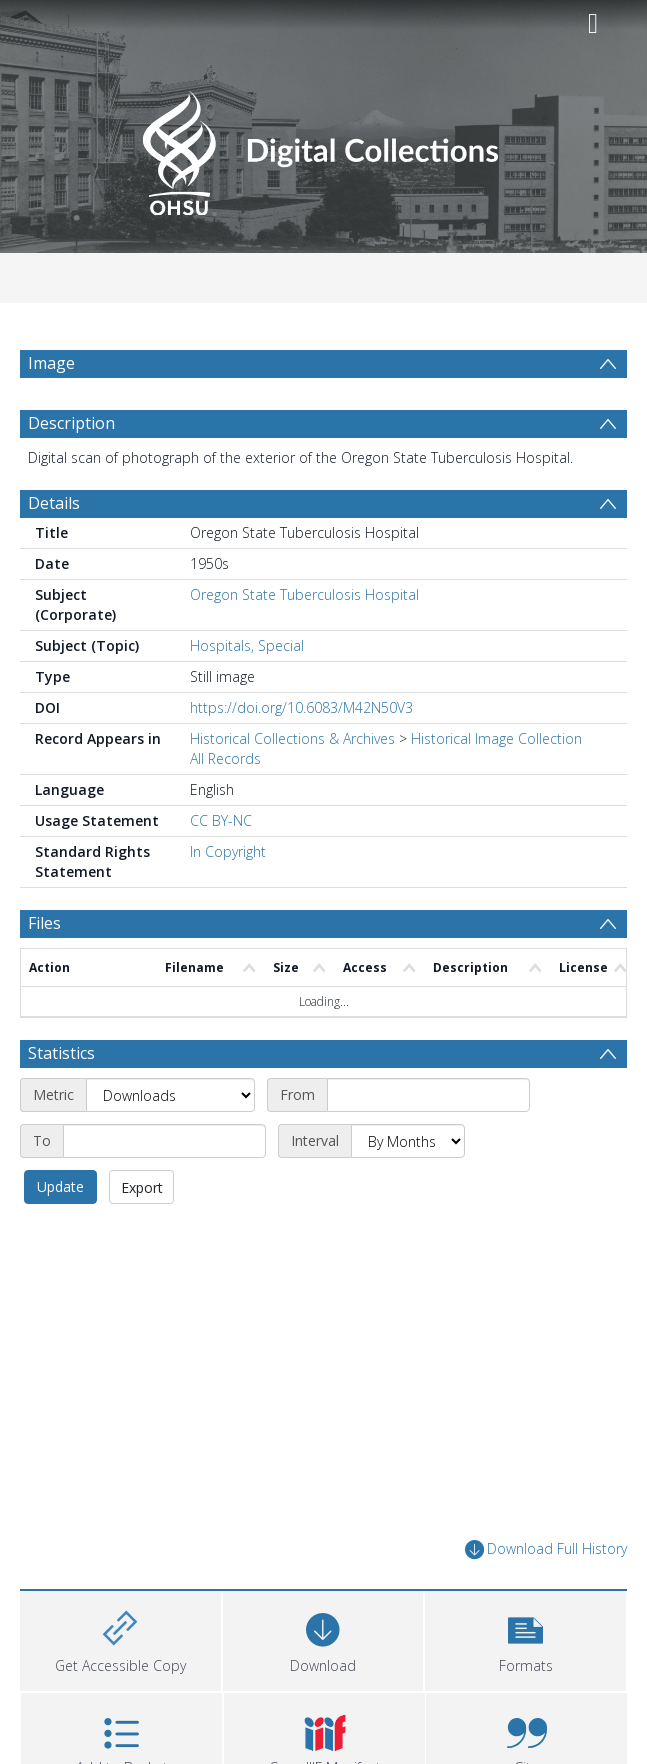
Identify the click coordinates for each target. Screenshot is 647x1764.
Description (71, 471)
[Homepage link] (323, 147)
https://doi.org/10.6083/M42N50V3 (301, 755)
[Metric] (170, 1143)
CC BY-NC (221, 868)
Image (51, 363)
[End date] (164, 1189)
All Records (225, 806)
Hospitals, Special (247, 693)
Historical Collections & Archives (292, 786)
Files (44, 971)
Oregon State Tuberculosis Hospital (304, 642)
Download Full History (546, 1597)
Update (60, 1234)
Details (54, 551)
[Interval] (408, 1189)
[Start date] (428, 1143)
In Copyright (228, 899)
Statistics (61, 1101)
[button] (525, 1686)
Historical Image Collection (496, 786)
